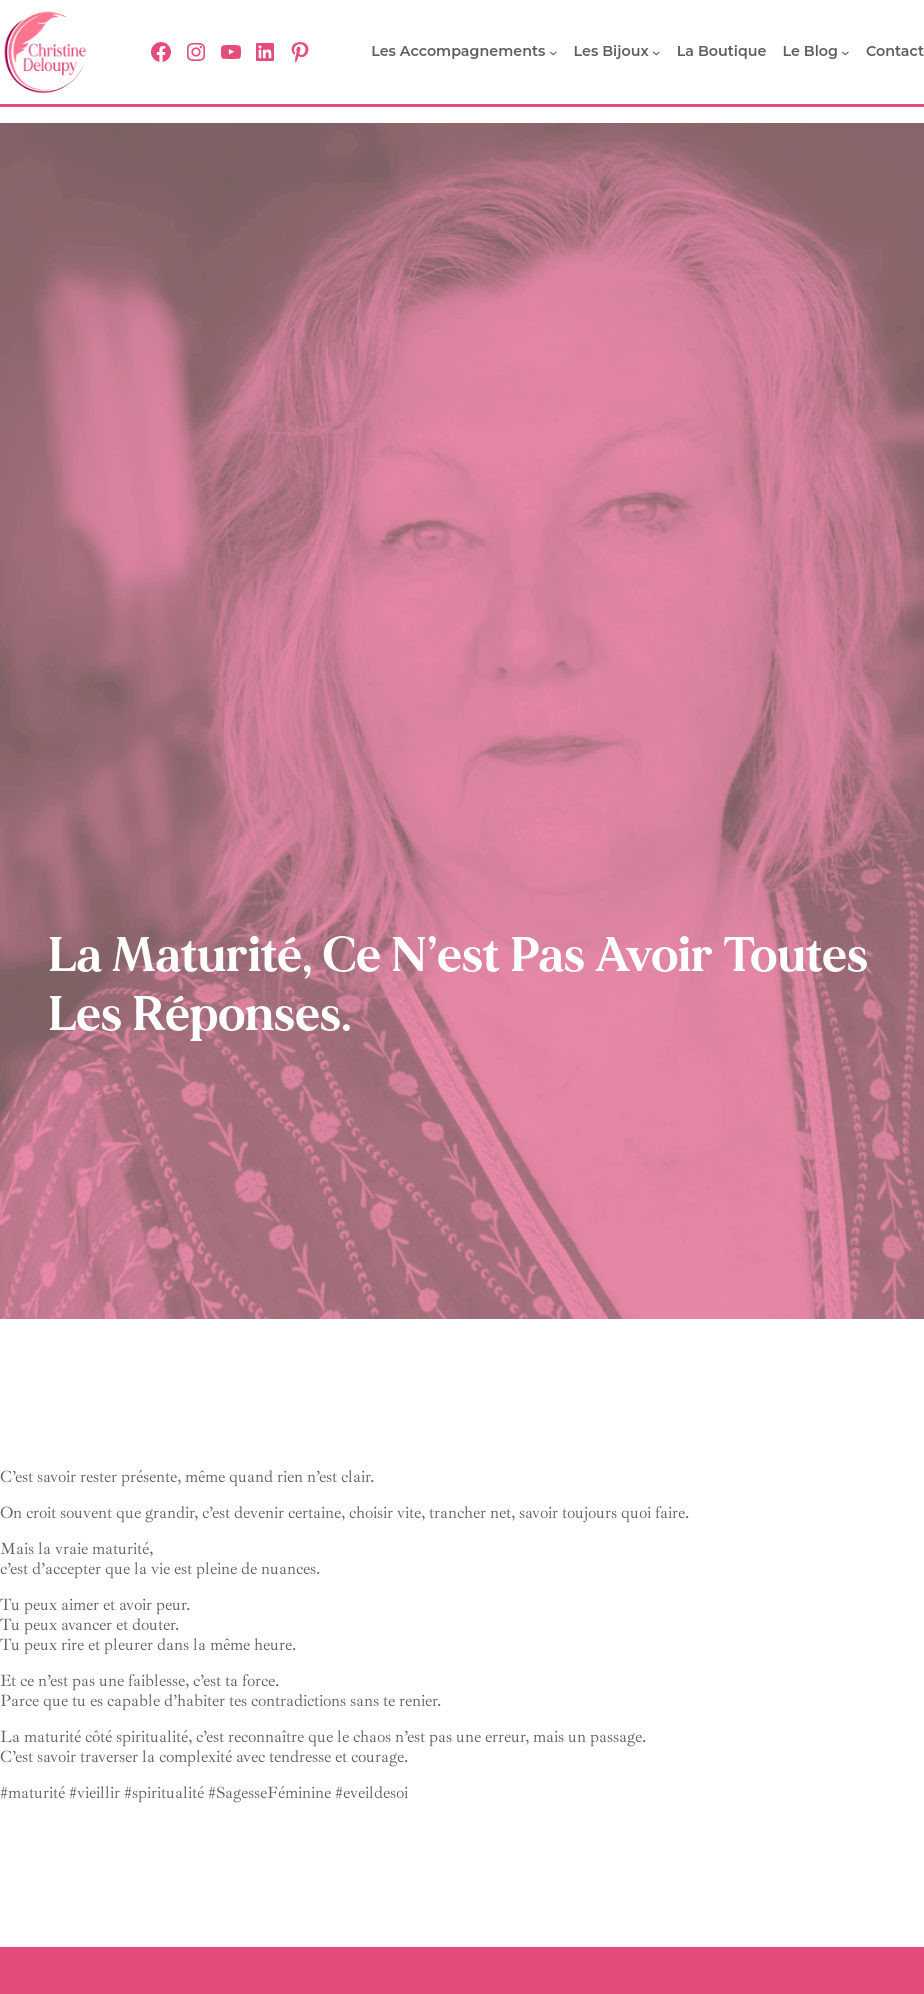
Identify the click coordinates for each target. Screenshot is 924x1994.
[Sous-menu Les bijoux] (656, 52)
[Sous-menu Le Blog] (845, 52)
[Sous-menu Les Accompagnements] (553, 52)
